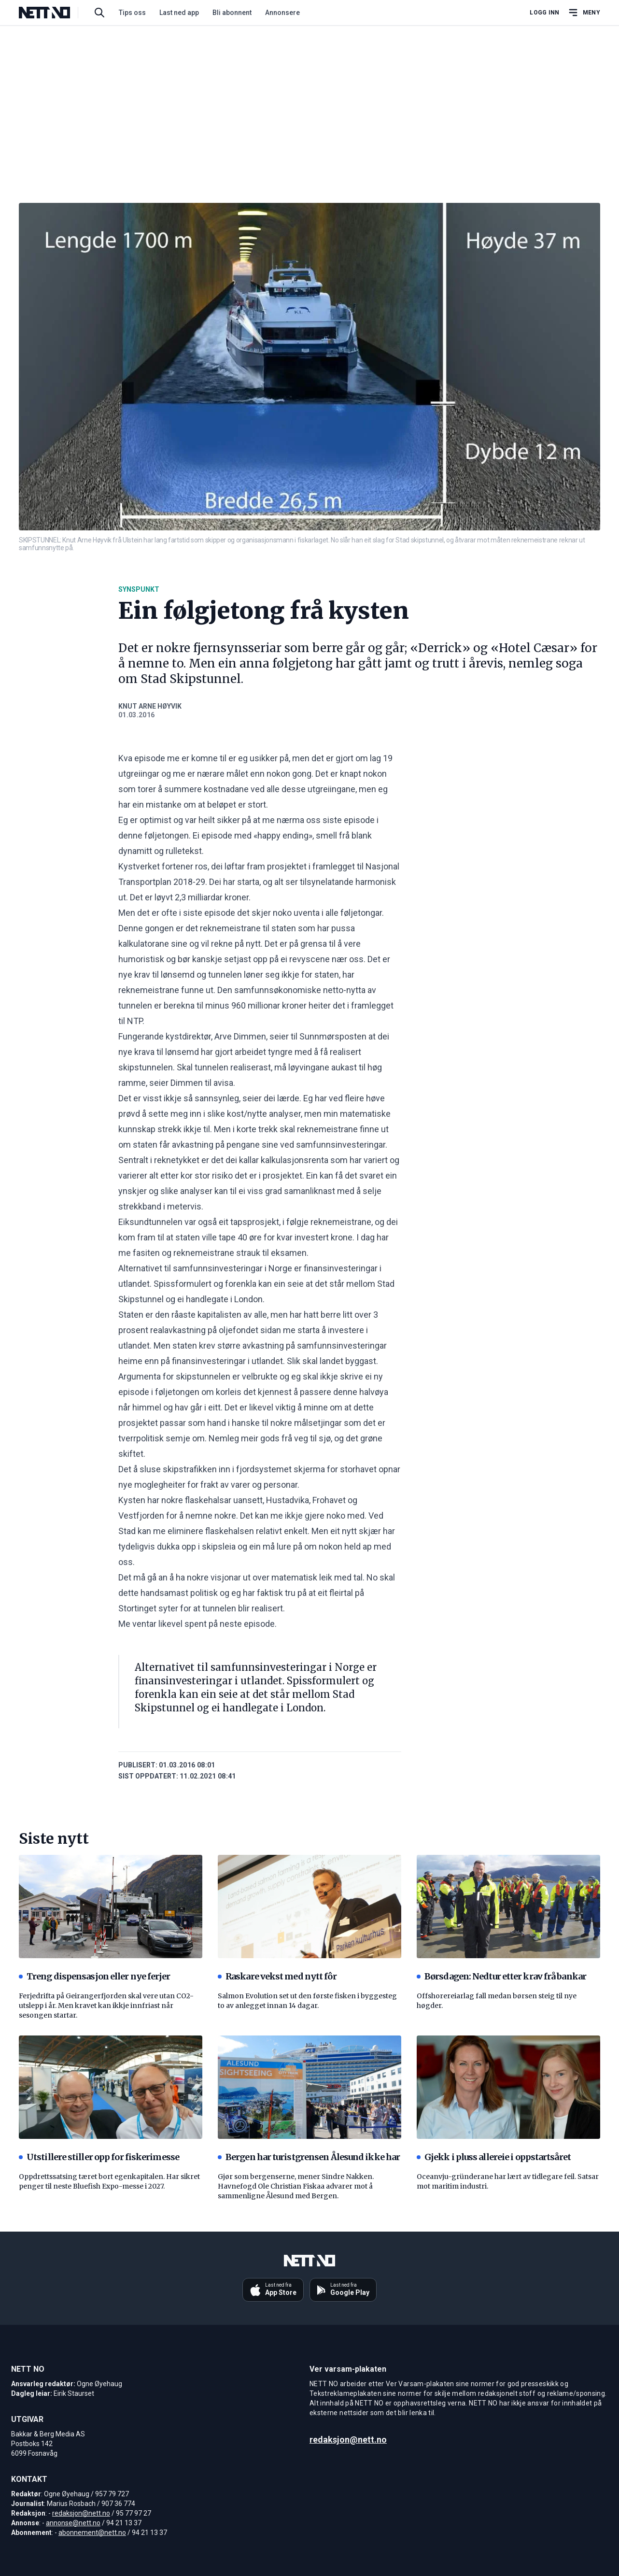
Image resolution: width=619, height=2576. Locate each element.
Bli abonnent (232, 12)
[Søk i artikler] (99, 12)
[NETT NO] (52, 12)
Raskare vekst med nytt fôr (277, 1976)
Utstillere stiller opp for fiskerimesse (99, 2157)
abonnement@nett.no (92, 2532)
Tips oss (132, 12)
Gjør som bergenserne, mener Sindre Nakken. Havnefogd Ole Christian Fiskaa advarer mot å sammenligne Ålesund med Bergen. (296, 2186)
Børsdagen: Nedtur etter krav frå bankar (501, 1976)
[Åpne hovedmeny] (583, 12)
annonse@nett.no (73, 2523)
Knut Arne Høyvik (150, 706)
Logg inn (544, 12)
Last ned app (179, 12)
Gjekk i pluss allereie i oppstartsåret (494, 2157)
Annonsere (282, 12)
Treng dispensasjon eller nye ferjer (94, 1976)
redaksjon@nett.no (81, 2513)
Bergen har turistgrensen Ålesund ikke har (309, 2157)
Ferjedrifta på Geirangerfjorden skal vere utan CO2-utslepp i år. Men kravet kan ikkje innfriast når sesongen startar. (106, 2006)
